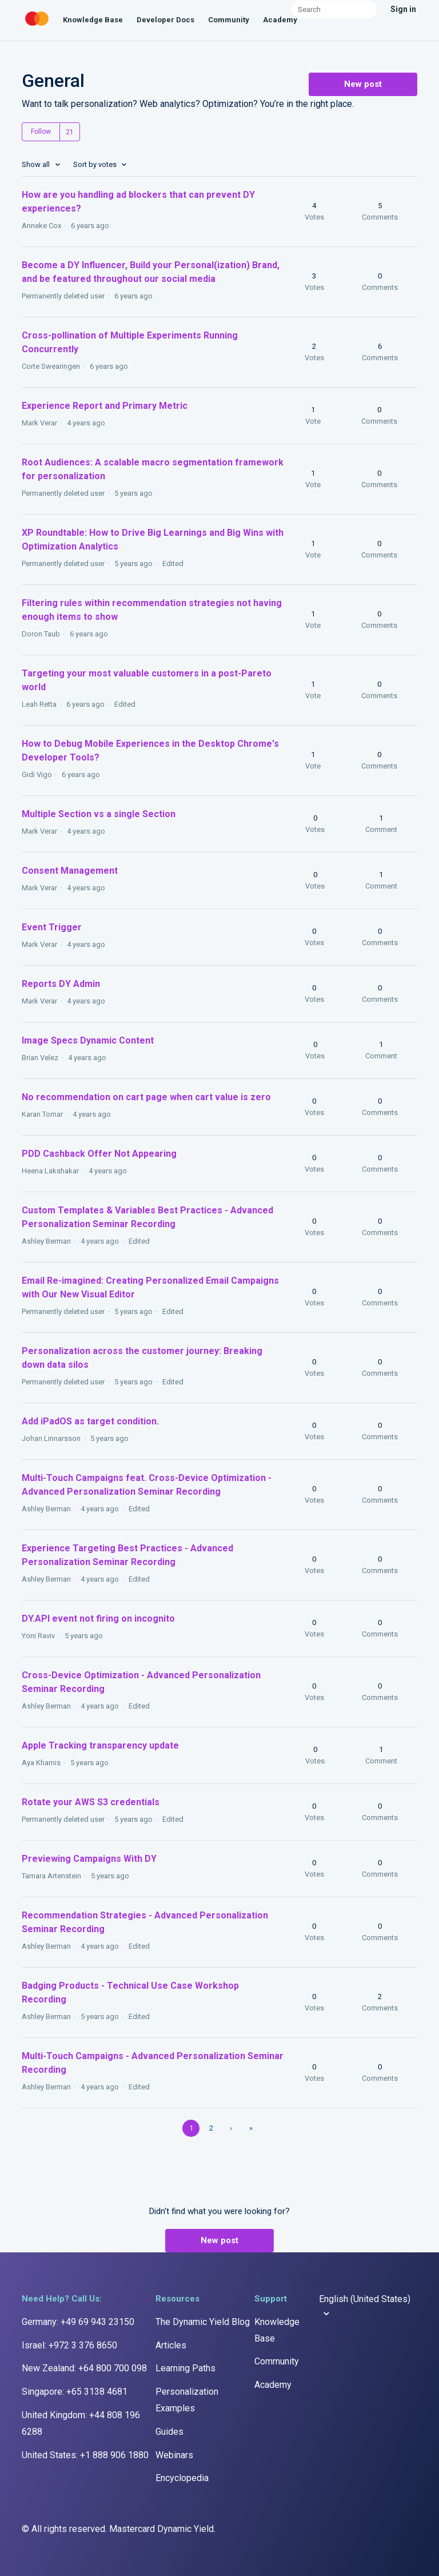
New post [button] (363, 84)
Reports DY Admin (61, 983)
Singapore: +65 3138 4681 (74, 2391)
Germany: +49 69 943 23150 (78, 2321)
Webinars (174, 2455)
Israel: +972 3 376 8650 (69, 2345)
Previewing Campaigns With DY (89, 1858)
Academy (280, 19)
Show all (36, 164)
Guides (169, 2431)
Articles (170, 2345)
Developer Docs (165, 19)
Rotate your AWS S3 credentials (90, 1802)
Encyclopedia (182, 2478)
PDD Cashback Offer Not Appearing (99, 1153)
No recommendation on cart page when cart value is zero (146, 1097)
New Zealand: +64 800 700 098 (84, 2368)
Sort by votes (95, 164)
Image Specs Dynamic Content (88, 1040)
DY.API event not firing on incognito (98, 1618)
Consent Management (70, 870)
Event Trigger (52, 927)
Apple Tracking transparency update (100, 1745)
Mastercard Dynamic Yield (161, 2528)
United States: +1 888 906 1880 (85, 2455)
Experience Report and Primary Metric (104, 405)
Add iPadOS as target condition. (90, 1421)
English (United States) (364, 2299)
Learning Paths (185, 2368)
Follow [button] (41, 132)
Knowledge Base (93, 19)
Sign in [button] (403, 9)
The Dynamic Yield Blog (202, 2321)
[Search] (334, 9)
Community (228, 19)
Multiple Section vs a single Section (98, 814)
